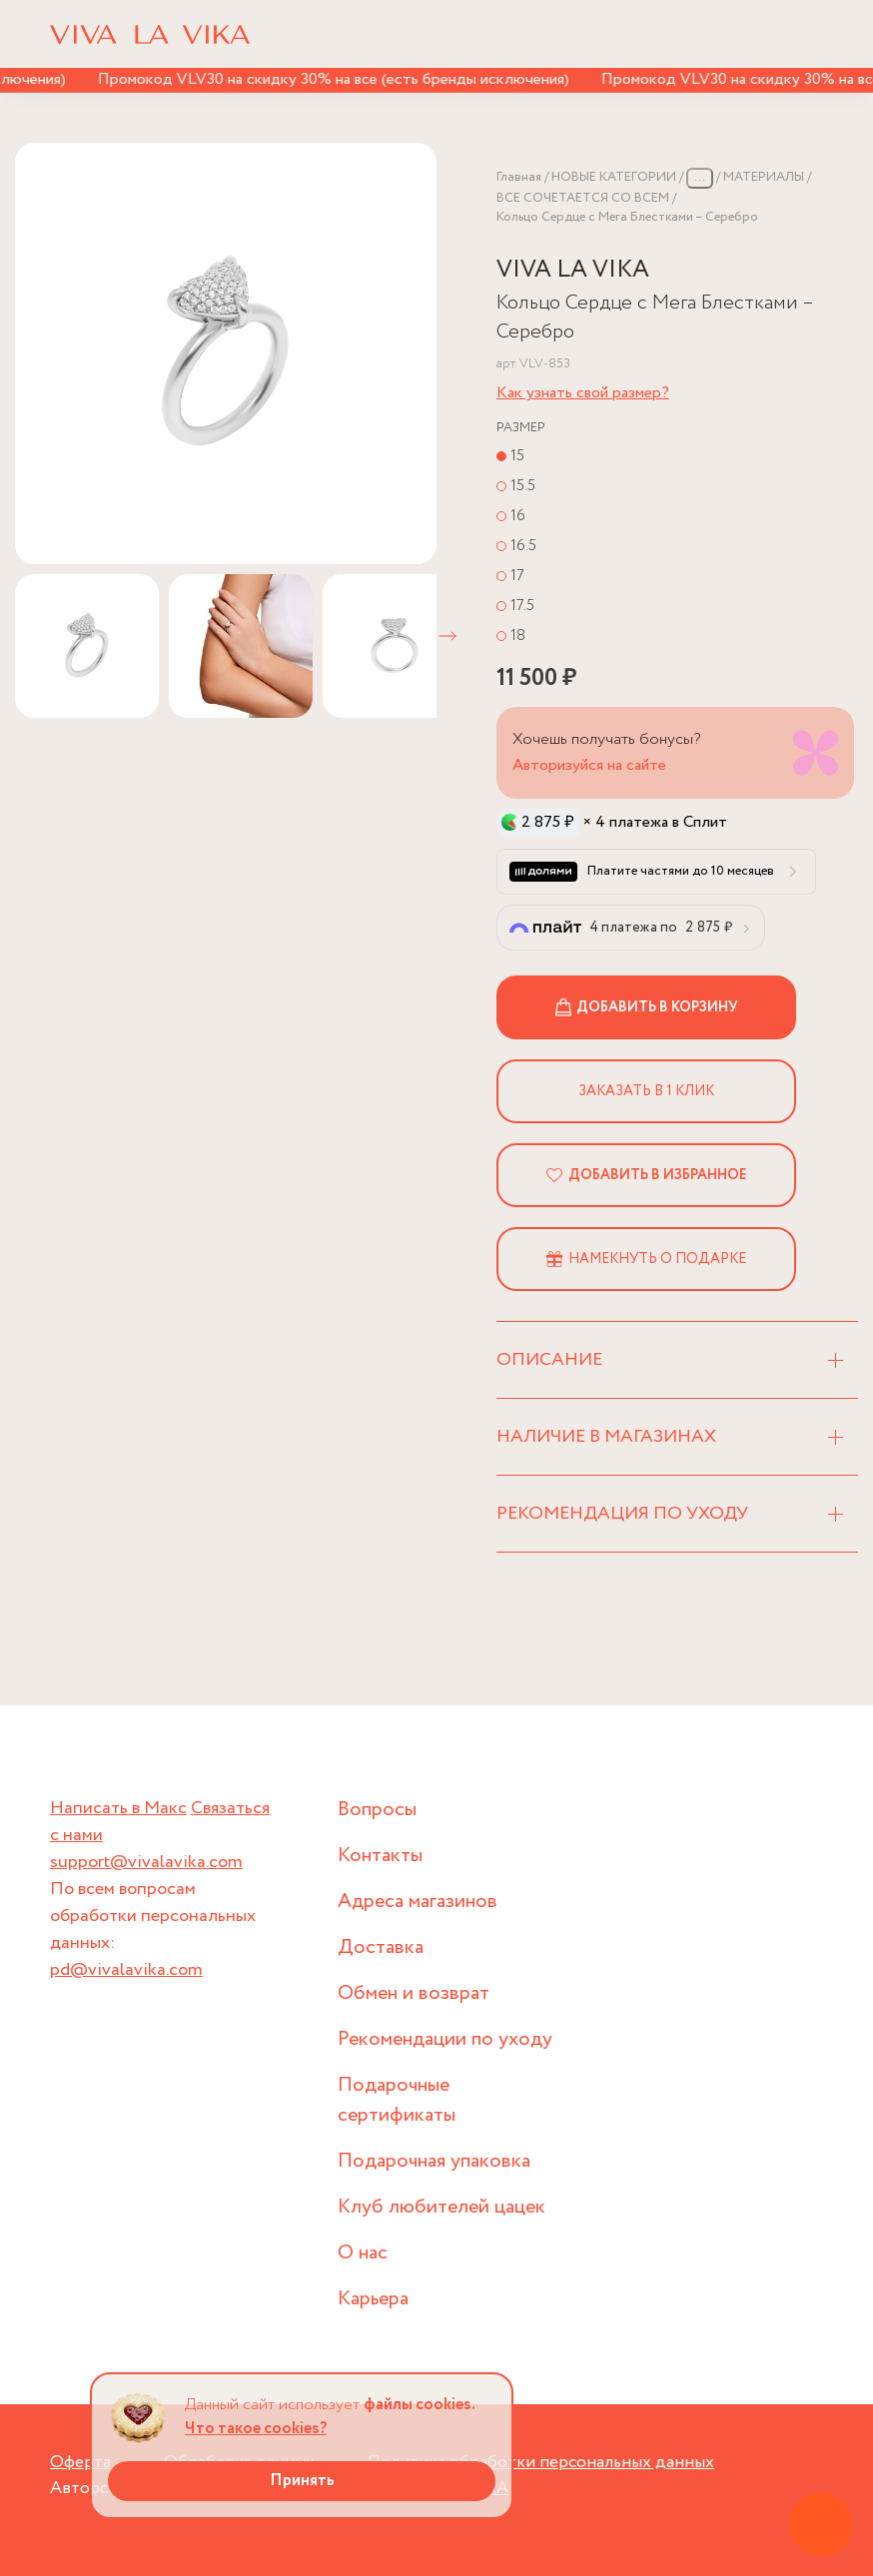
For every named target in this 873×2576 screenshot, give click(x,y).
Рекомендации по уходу (445, 2039)
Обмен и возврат (413, 1993)
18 (517, 635)
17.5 (522, 605)
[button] (447, 636)
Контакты (380, 1855)
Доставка (381, 1947)
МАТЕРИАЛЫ (763, 177)
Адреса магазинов (417, 1901)
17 (517, 575)
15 (517, 455)
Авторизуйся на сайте (589, 765)
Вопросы (377, 1809)
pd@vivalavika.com (126, 1970)
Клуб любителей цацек (441, 2207)
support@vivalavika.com (146, 1862)
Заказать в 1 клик (646, 1091)
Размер (520, 427)
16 (517, 515)
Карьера (373, 2298)
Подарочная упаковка (434, 2161)
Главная (518, 177)
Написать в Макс (118, 1808)
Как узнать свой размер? (582, 392)
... (699, 177)
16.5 (523, 545)
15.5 (522, 485)
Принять (302, 2480)
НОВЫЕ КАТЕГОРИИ (613, 177)
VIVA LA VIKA (572, 270)
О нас (363, 2253)
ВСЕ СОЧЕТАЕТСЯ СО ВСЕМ (582, 198)
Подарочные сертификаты (396, 2100)
